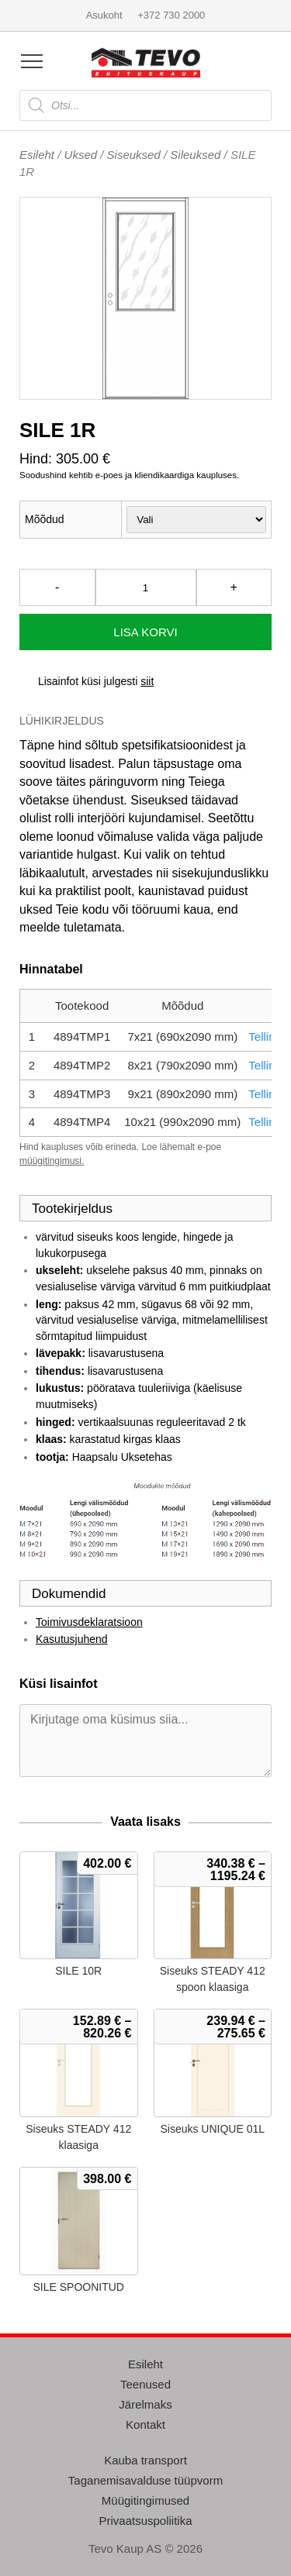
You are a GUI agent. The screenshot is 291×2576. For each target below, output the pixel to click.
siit (147, 681)
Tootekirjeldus (72, 1208)
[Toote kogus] (145, 587)
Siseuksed (134, 154)
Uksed (81, 154)
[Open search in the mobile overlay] (145, 105)
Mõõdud (44, 519)
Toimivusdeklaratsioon (89, 1622)
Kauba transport (145, 2460)
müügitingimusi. (51, 1160)
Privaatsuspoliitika (145, 2520)
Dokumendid (69, 1593)
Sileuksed (195, 154)
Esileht (36, 154)
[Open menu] (32, 61)
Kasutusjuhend (72, 1639)
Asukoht (104, 15)
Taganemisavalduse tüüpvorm (145, 2480)
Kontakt (145, 2424)
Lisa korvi (145, 632)
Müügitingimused (145, 2500)
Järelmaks (145, 2404)
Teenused (145, 2384)
